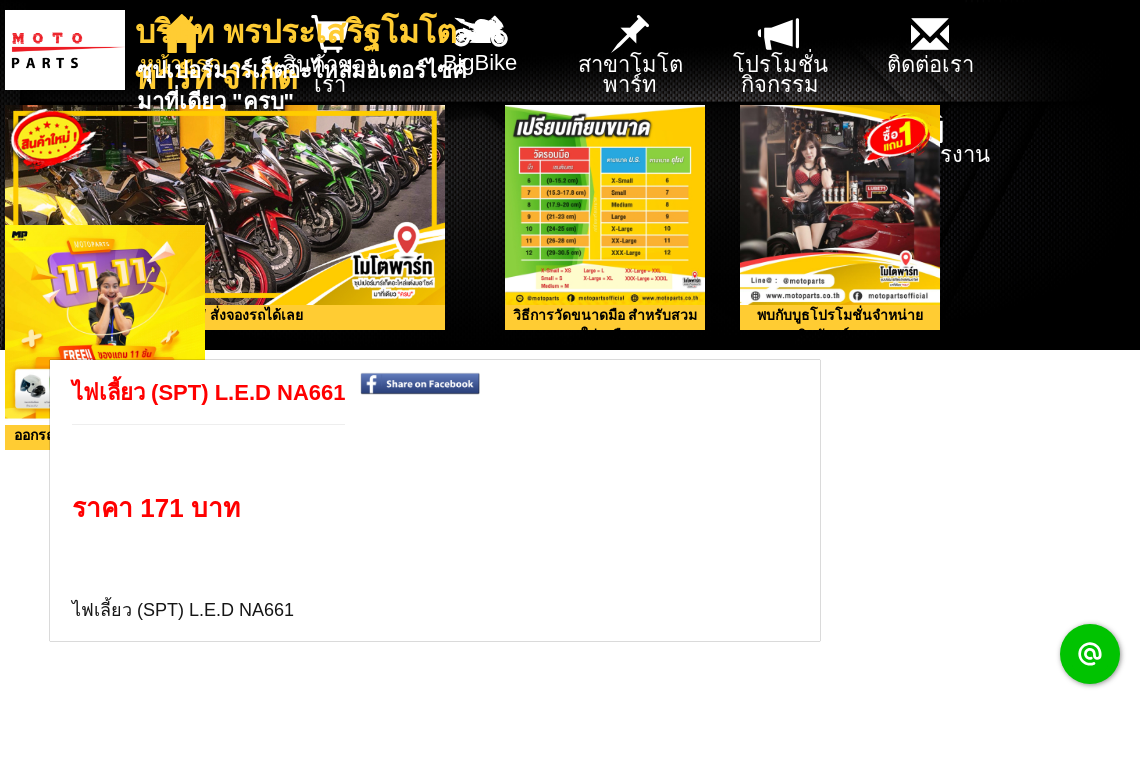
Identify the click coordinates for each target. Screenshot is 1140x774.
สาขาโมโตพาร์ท (630, 56)
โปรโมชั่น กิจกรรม (780, 56)
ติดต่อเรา (930, 46)
